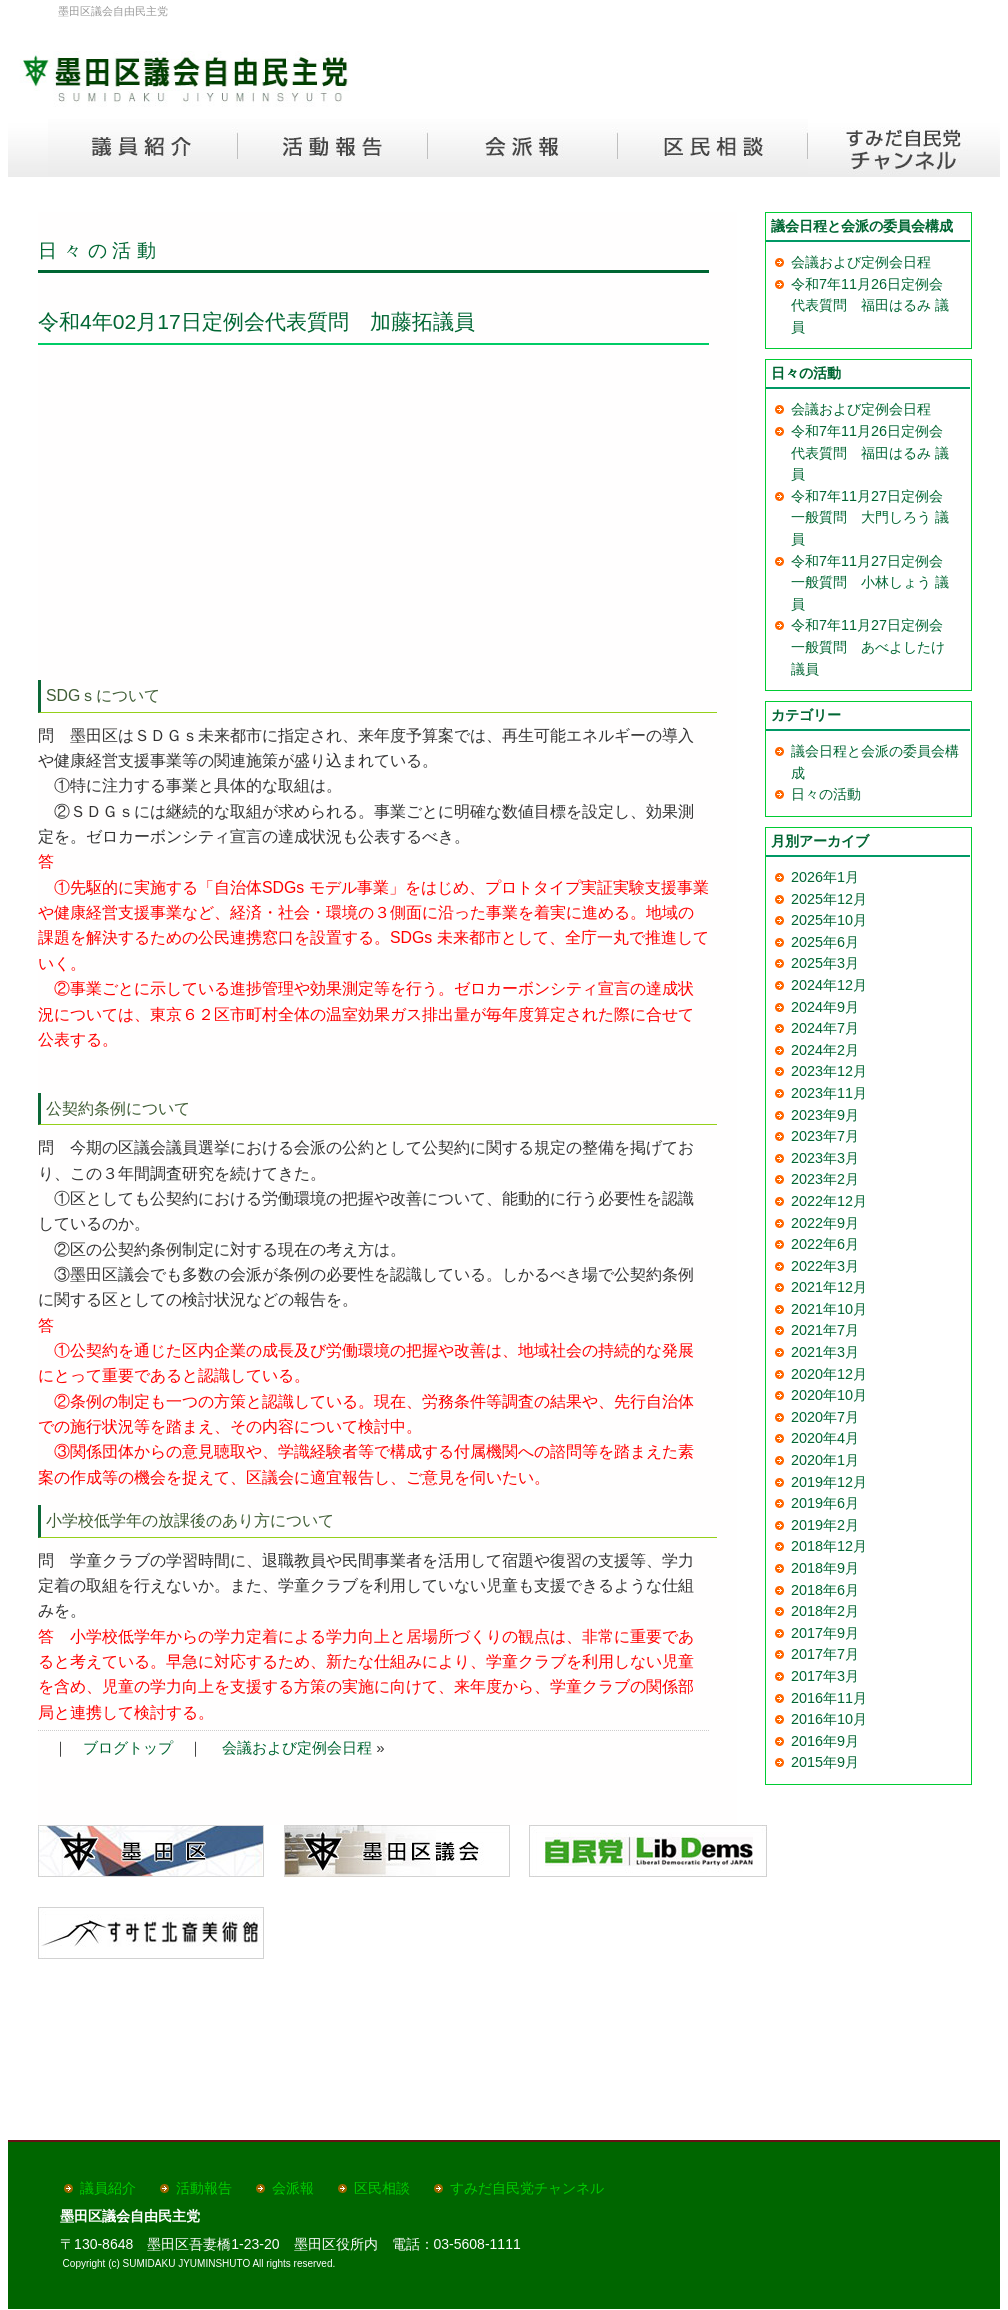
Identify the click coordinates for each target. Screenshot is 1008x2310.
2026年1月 (825, 877)
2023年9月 (825, 1115)
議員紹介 (108, 2188)
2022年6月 (825, 1244)
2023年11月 (829, 1093)
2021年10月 (829, 1309)
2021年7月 (825, 1330)
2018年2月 (825, 1611)
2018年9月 (825, 1568)
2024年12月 (829, 985)
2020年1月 (825, 1460)
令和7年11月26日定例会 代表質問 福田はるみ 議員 (874, 305)
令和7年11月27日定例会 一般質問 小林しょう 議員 (874, 582)
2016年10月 (829, 1719)
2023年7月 (825, 1136)
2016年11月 (829, 1698)
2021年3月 (825, 1352)
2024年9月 (825, 1007)
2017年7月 (825, 1654)
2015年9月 (825, 1762)
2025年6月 (825, 942)
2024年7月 (825, 1028)
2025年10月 (829, 920)
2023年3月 (825, 1158)
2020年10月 (829, 1395)
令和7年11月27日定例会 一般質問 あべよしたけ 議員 (874, 646)
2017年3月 (825, 1676)
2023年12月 (829, 1071)
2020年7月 (825, 1417)
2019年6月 (825, 1503)
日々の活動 (100, 250)
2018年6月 (825, 1590)
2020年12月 (829, 1374)
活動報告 (204, 2188)
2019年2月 (825, 1525)
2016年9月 (825, 1741)
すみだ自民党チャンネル (527, 2188)
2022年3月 (825, 1266)
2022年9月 (825, 1223)
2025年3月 (825, 963)
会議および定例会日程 (297, 1747)
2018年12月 (829, 1546)
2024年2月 (825, 1050)
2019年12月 (829, 1482)
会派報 (293, 2188)
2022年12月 (829, 1201)
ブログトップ (128, 1747)
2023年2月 (825, 1179)
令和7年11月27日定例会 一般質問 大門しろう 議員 (874, 517)
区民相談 (382, 2188)
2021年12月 (829, 1287)
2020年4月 (825, 1438)
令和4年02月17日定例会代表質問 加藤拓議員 (256, 321)
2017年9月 (825, 1633)
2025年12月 (829, 899)
